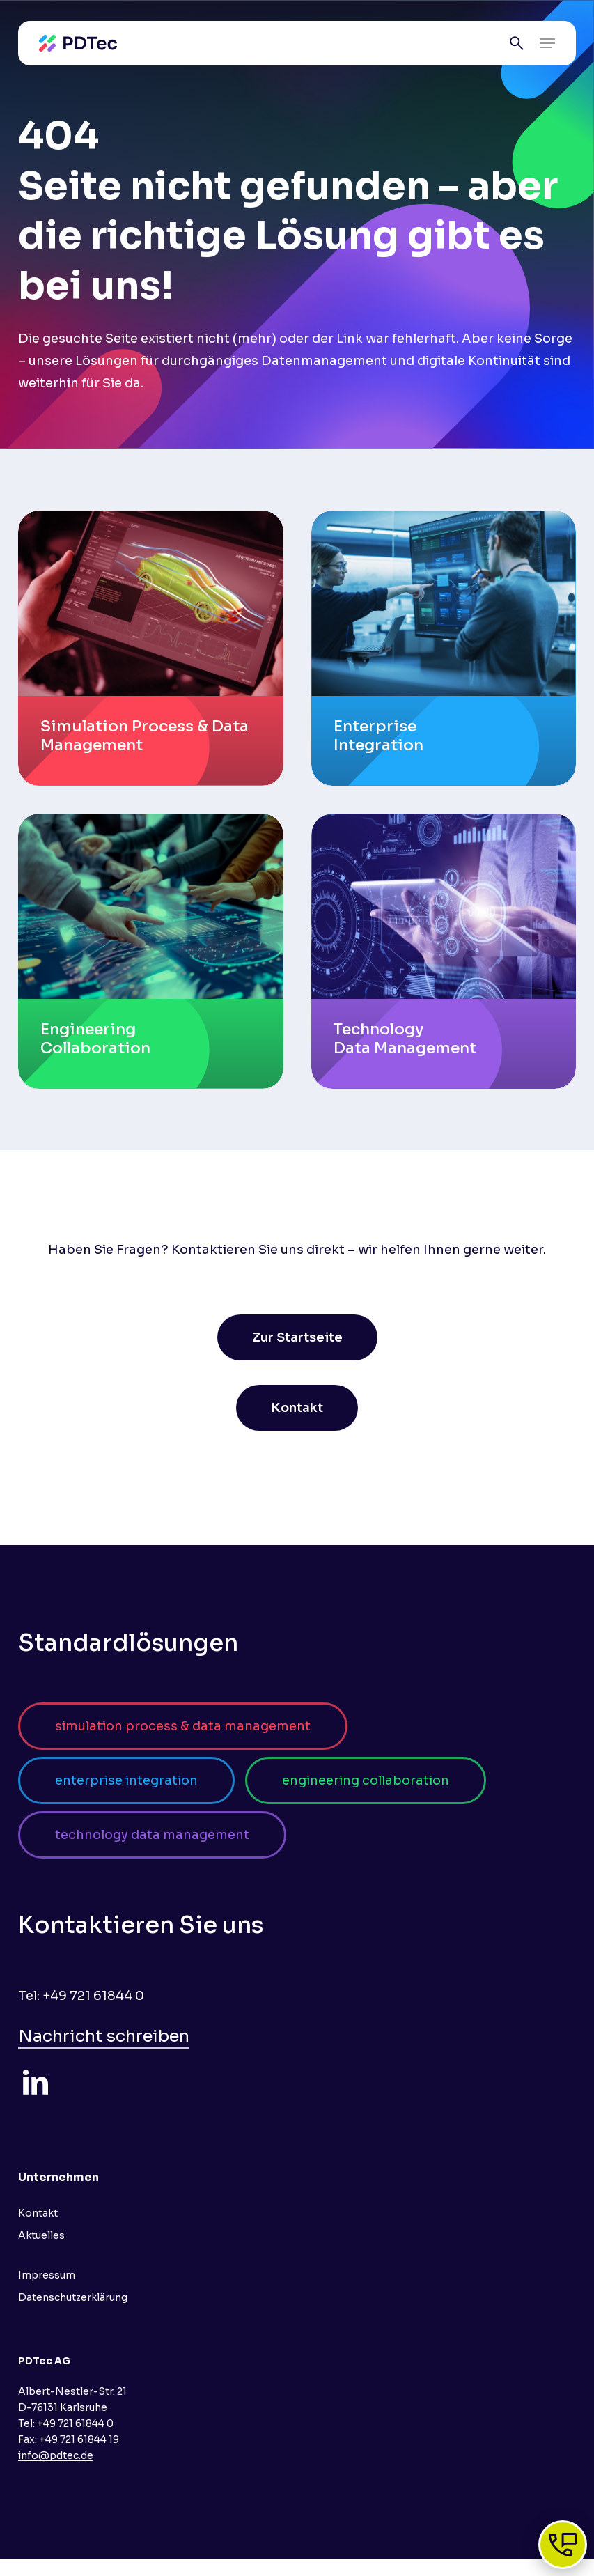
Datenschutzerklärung (72, 2297)
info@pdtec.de (55, 2455)
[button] (547, 43)
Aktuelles (41, 2235)
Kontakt (38, 2213)
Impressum (46, 2275)
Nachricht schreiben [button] (103, 2036)
